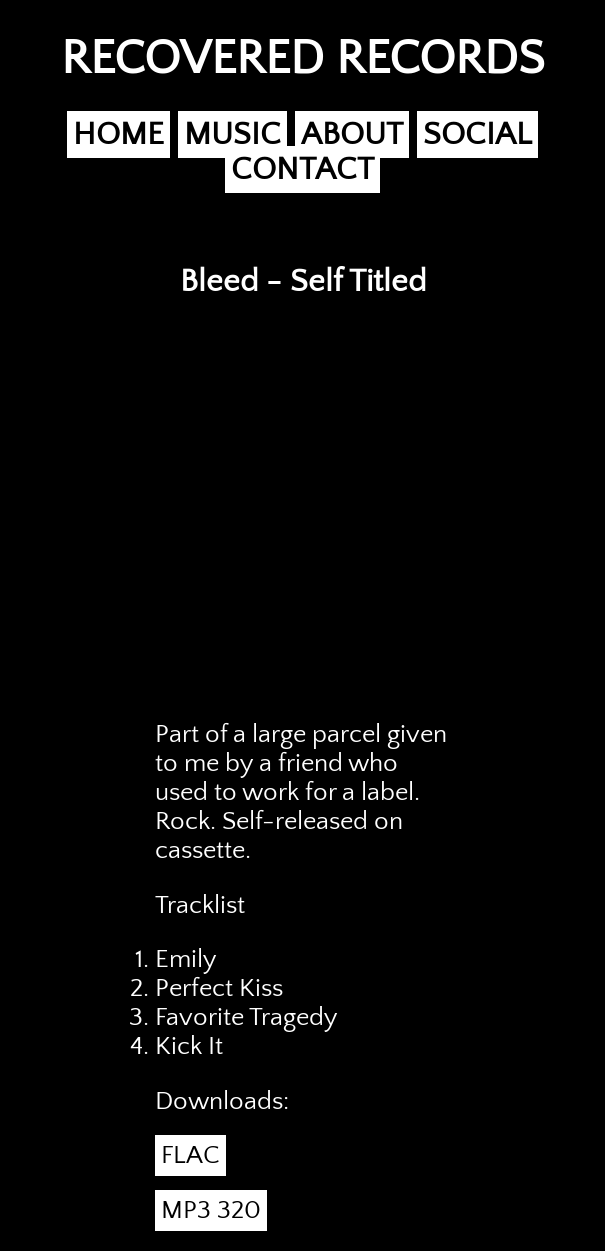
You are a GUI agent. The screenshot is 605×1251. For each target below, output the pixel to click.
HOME (118, 134)
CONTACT (302, 169)
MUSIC (232, 134)
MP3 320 (211, 1210)
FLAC (190, 1155)
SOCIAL (477, 134)
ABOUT (352, 134)
